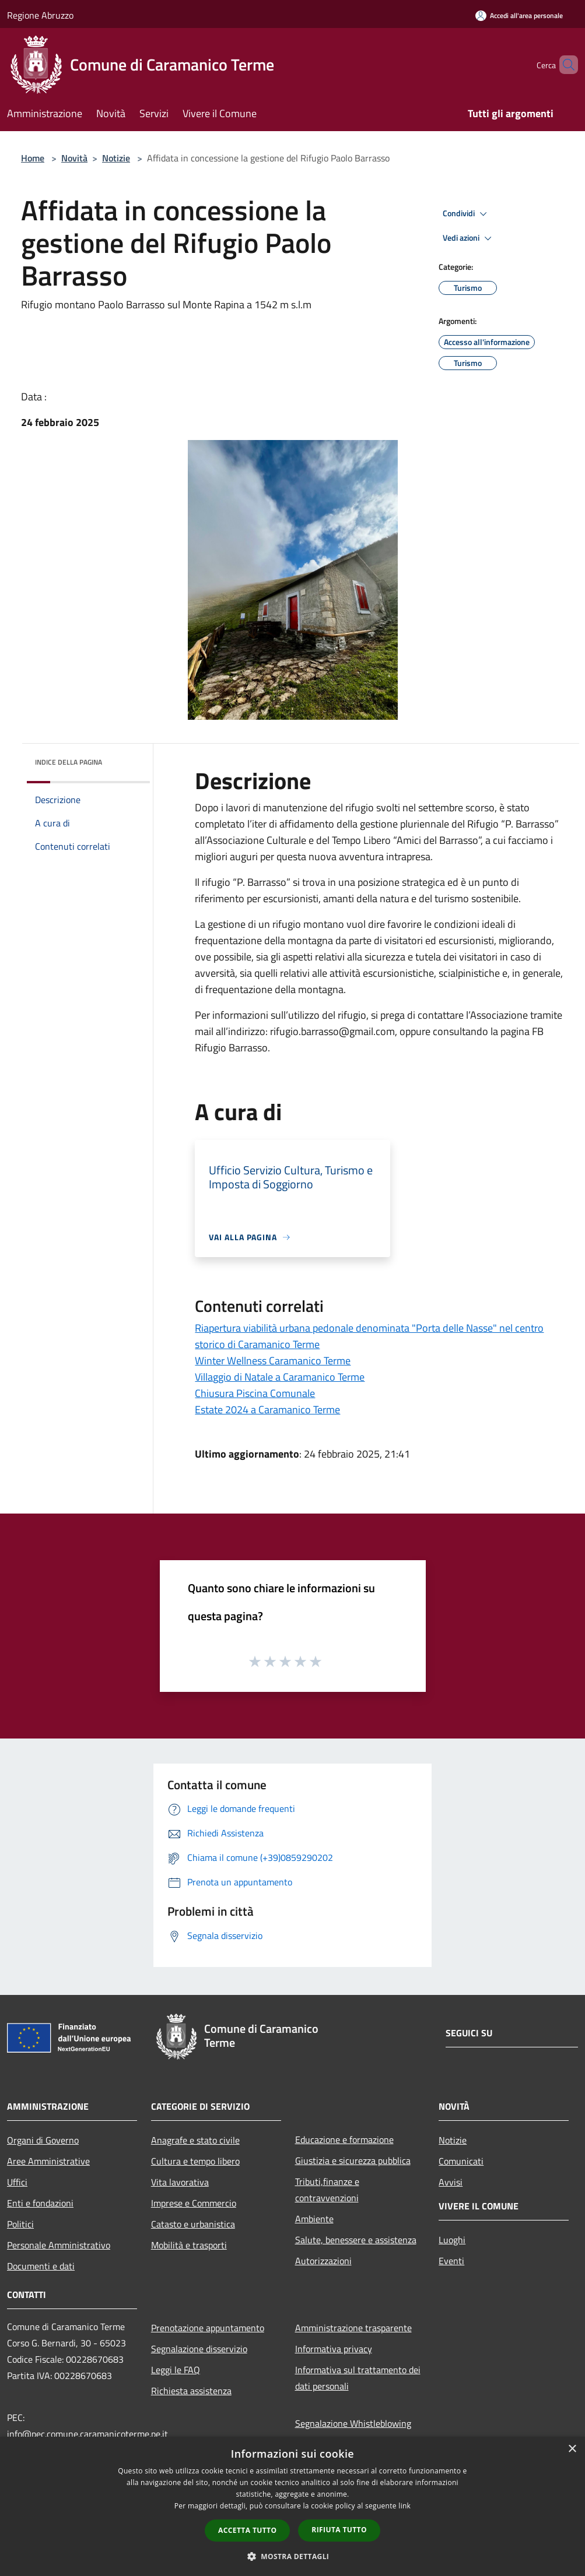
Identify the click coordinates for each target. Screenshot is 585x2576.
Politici (20, 2224)
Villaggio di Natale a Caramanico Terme (280, 1377)
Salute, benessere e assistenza (355, 2240)
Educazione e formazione (344, 2139)
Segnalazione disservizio (199, 2349)
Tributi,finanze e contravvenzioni (327, 2189)
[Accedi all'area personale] (519, 15)
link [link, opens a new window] (404, 2506)
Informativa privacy (333, 2349)
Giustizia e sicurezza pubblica (353, 2160)
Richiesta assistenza (191, 2391)
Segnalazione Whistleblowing (353, 2423)
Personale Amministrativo (58, 2245)
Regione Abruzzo (40, 15)
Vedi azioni (469, 238)
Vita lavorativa (180, 2182)
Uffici (17, 2182)
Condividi (467, 214)
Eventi (451, 2261)
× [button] (572, 2449)
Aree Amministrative (48, 2161)
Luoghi (452, 2240)
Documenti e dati (41, 2266)
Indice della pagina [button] (68, 762)
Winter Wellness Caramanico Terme (273, 1360)
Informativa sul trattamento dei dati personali (358, 2378)
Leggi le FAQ (175, 2370)
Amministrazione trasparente (353, 2328)
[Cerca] (564, 65)
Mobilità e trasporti (189, 2245)
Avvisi (451, 2182)
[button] (293, 2556)
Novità (74, 158)
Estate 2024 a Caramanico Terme (267, 1409)
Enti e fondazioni (40, 2203)
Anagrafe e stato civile (195, 2140)
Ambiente (314, 2219)
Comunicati (461, 2161)
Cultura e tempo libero (195, 2161)
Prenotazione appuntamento (207, 2328)
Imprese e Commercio (193, 2203)
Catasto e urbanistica (193, 2224)
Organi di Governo (43, 2140)
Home (32, 158)
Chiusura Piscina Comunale (255, 1393)
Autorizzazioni (323, 2261)
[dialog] (292, 2506)
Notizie (116, 158)
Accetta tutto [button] (247, 2530)
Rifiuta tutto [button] (339, 2530)
